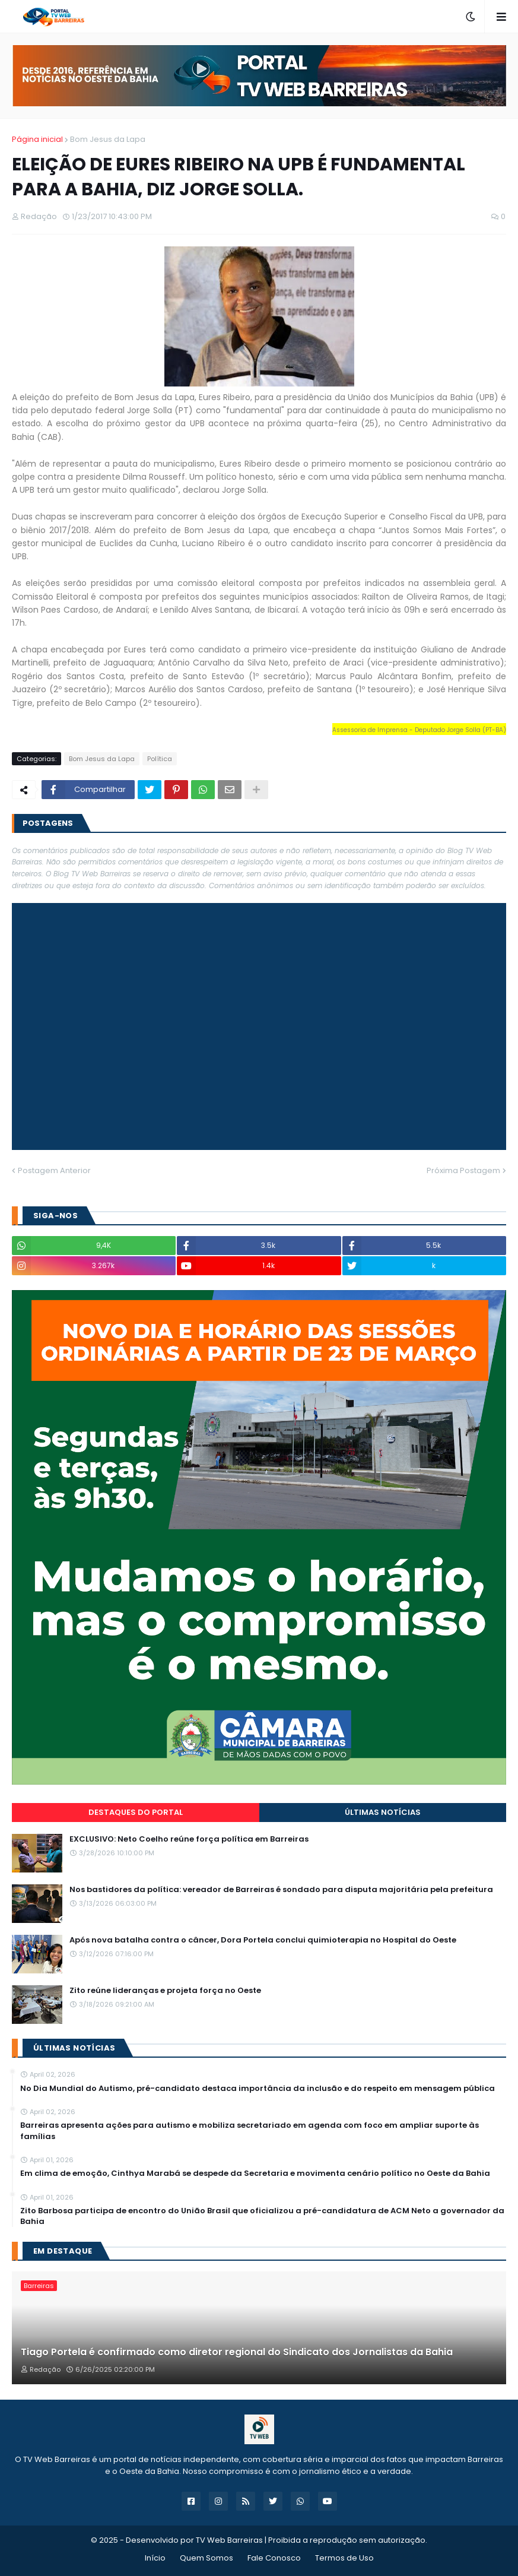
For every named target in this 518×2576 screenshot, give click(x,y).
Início (155, 2558)
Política (159, 758)
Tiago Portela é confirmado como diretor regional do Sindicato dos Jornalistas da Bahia (237, 2352)
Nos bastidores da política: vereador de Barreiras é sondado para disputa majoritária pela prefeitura (281, 1889)
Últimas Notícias (383, 1812)
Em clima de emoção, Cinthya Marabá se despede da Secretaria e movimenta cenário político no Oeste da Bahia (255, 2173)
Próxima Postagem (463, 1170)
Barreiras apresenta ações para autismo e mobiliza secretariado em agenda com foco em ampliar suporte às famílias (249, 2130)
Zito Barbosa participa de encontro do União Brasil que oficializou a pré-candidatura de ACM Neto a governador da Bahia (262, 2216)
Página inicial (37, 139)
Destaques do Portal (135, 1812)
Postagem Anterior (54, 1170)
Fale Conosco (274, 2558)
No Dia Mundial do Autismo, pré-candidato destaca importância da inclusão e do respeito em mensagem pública (257, 2088)
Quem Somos (206, 2558)
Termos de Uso (344, 2558)
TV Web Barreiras (229, 2540)
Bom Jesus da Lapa (107, 139)
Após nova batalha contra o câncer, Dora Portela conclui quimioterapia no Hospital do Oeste (262, 1940)
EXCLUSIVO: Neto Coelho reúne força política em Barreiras (189, 1839)
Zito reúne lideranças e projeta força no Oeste (165, 1990)
